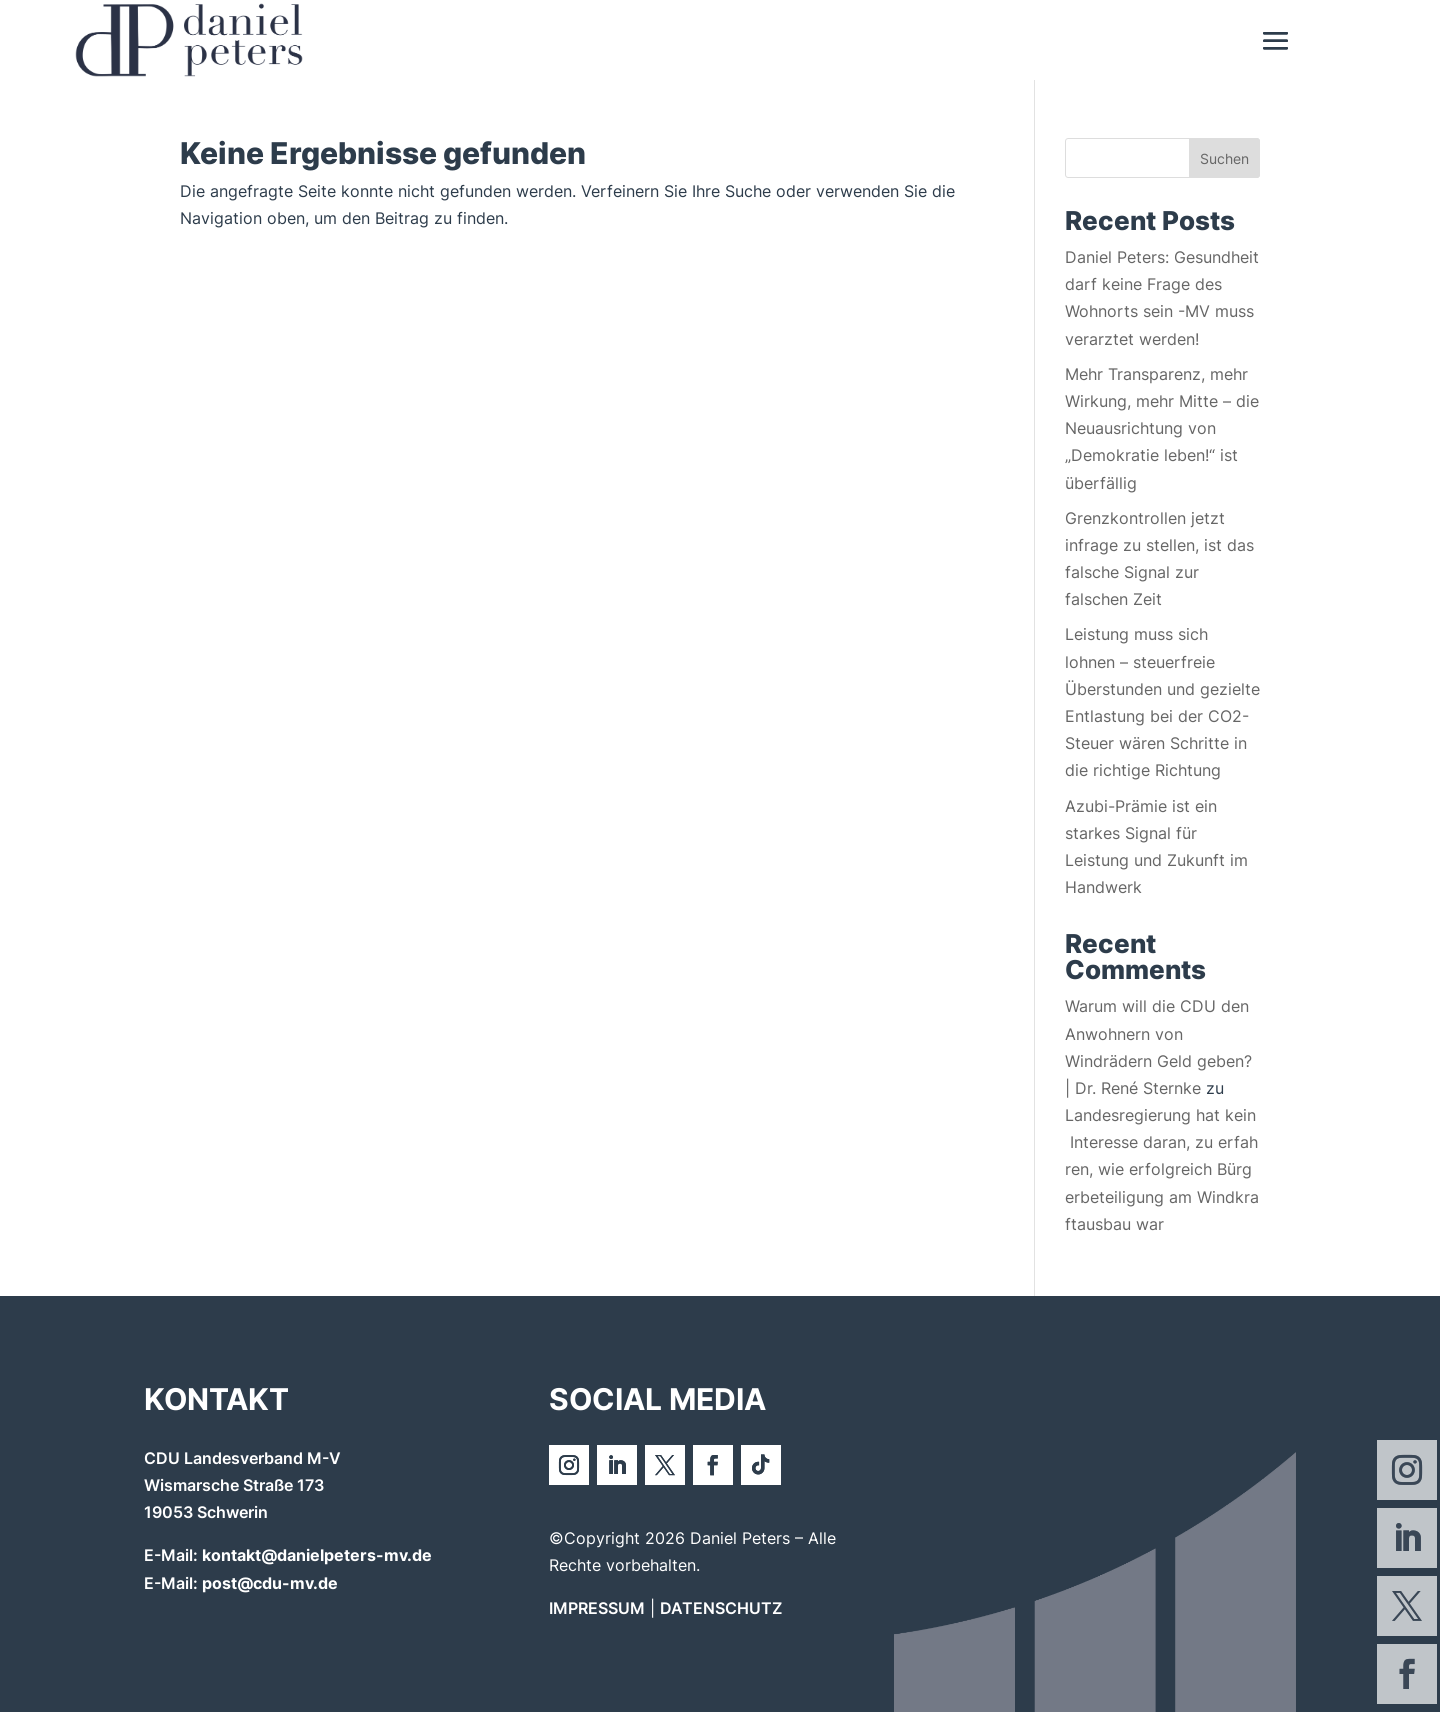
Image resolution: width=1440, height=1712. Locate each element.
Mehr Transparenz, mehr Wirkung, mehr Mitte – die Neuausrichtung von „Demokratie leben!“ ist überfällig (1162, 428)
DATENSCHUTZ (721, 1608)
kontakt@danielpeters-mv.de (317, 1555)
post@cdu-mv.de (270, 1583)
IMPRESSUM (597, 1608)
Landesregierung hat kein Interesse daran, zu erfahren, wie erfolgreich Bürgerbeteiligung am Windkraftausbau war (1162, 1169)
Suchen (1224, 158)
